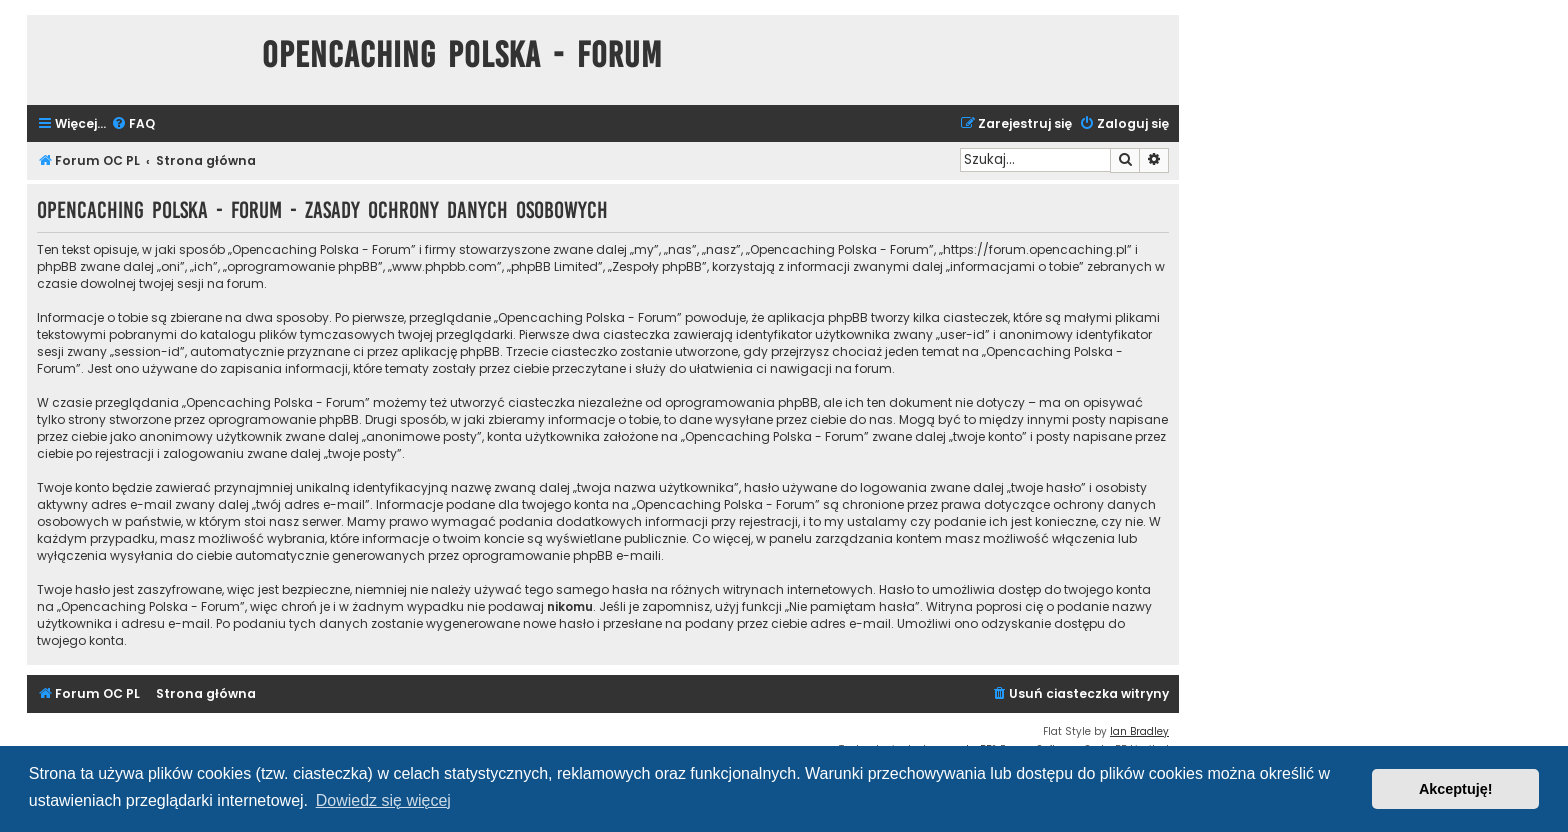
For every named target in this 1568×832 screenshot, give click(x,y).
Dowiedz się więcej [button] (383, 800)
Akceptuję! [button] (1456, 789)
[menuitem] (133, 124)
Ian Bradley (1139, 731)
